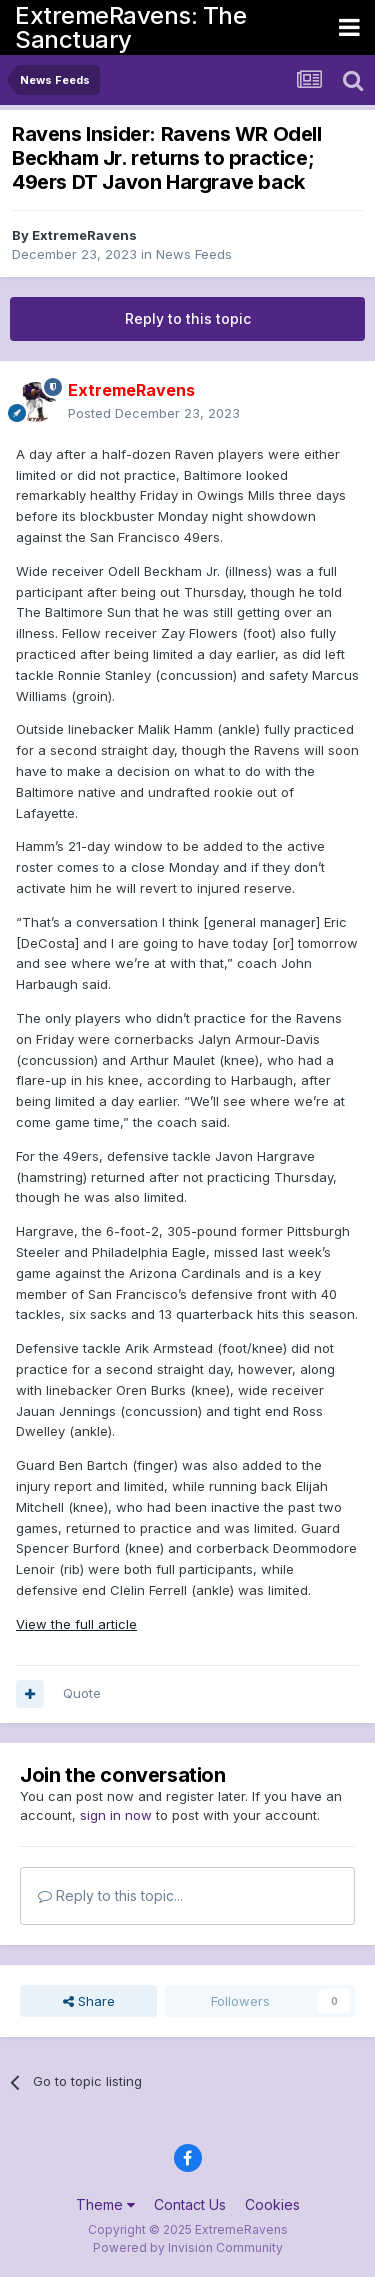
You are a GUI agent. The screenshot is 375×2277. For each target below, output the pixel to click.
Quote (82, 1693)
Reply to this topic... (110, 1895)
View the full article (76, 1624)
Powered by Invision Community (188, 2247)
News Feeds (194, 254)
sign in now (116, 1815)
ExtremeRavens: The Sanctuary (130, 27)
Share (89, 2001)
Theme (105, 2204)
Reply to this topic (188, 318)
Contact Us (190, 2204)
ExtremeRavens (84, 235)
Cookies (272, 2204)
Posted (154, 413)
